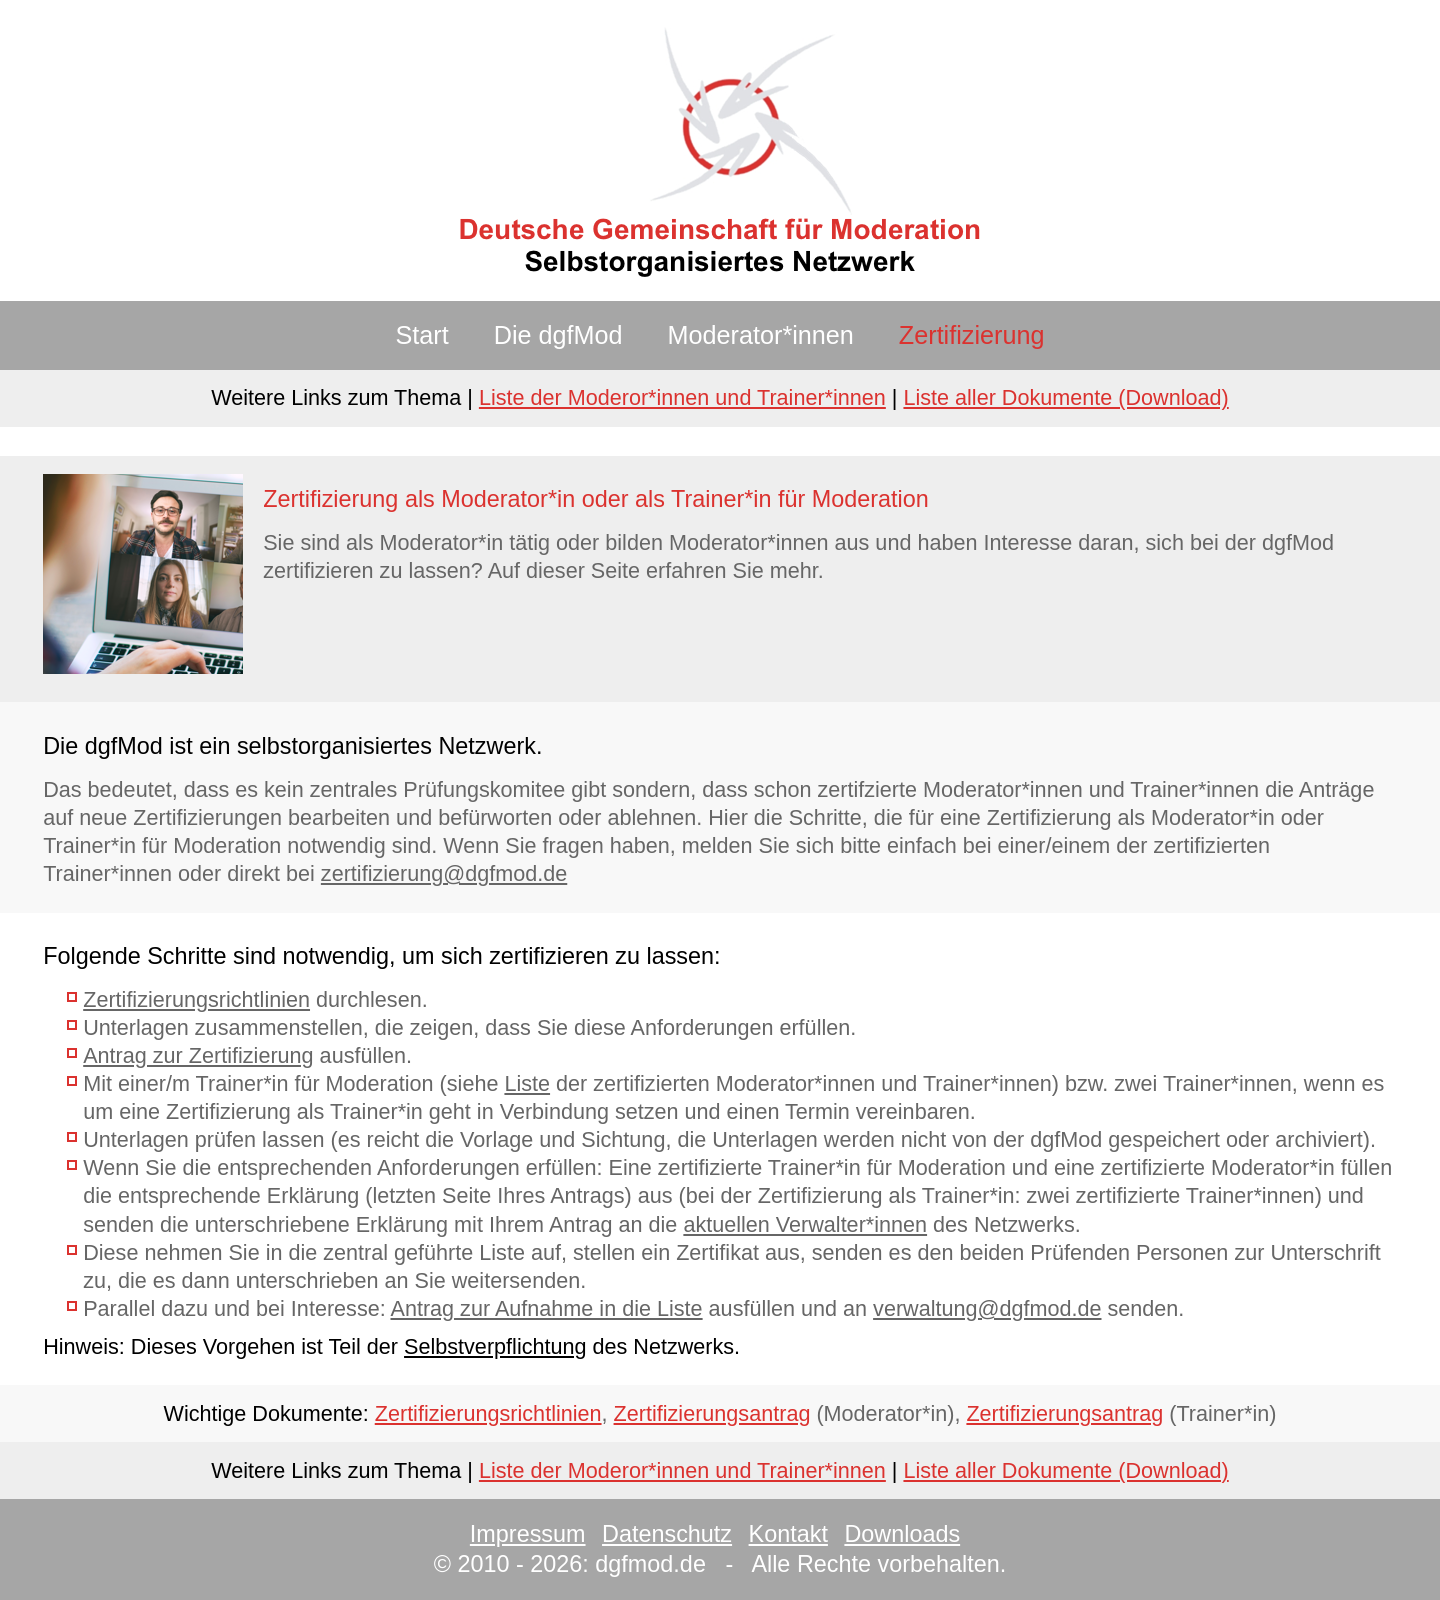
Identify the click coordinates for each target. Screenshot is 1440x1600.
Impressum (528, 1534)
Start (422, 335)
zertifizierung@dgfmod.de (444, 873)
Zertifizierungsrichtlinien (196, 999)
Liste (527, 1083)
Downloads (902, 1534)
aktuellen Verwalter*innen (805, 1224)
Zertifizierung (972, 335)
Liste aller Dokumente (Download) (1065, 397)
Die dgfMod (558, 335)
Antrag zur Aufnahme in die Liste (547, 1308)
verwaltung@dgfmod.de (987, 1308)
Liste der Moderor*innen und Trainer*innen (682, 397)
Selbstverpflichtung (495, 1346)
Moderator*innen (761, 335)
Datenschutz (667, 1534)
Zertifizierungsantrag (712, 1413)
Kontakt (788, 1534)
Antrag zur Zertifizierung (198, 1055)
